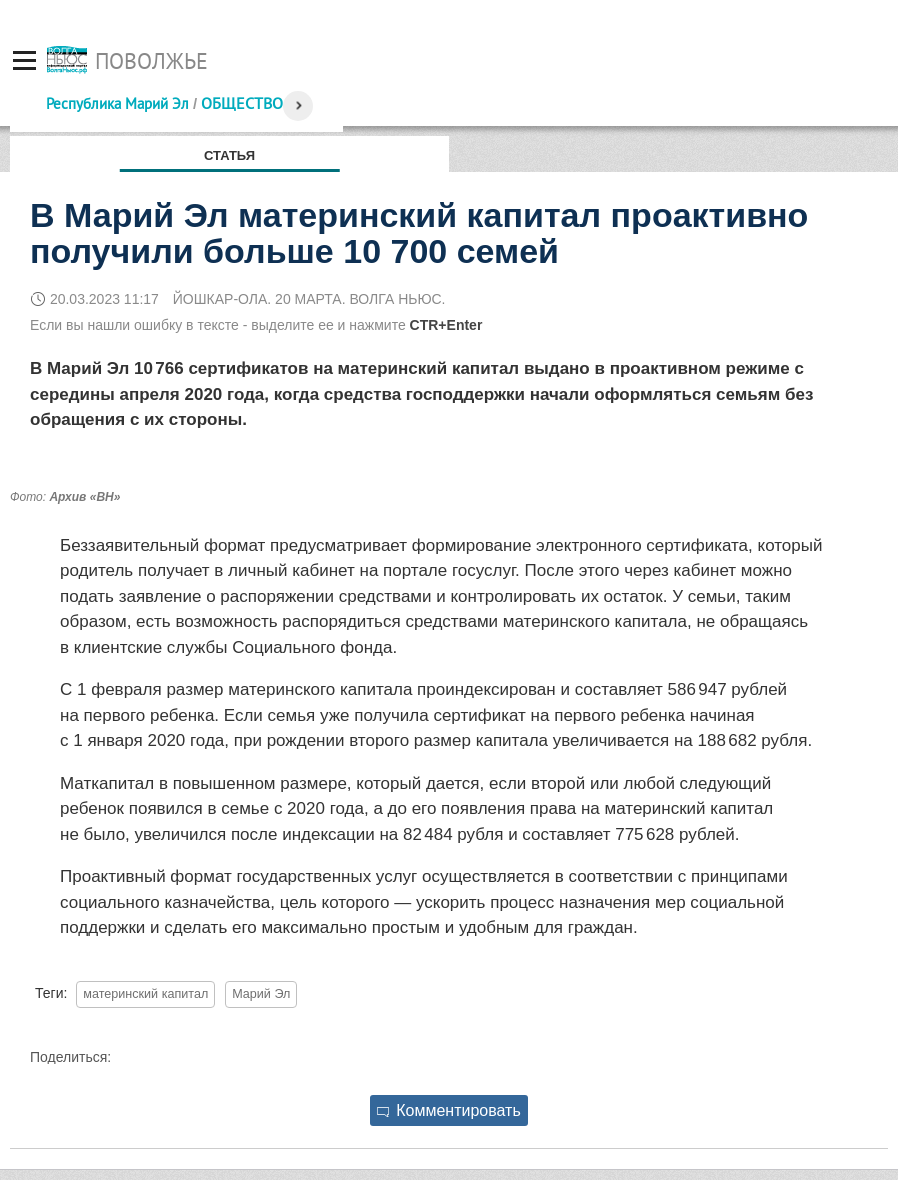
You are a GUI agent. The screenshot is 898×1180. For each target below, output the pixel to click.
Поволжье (151, 61)
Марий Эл (261, 994)
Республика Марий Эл (117, 103)
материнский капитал (145, 994)
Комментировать (449, 1110)
